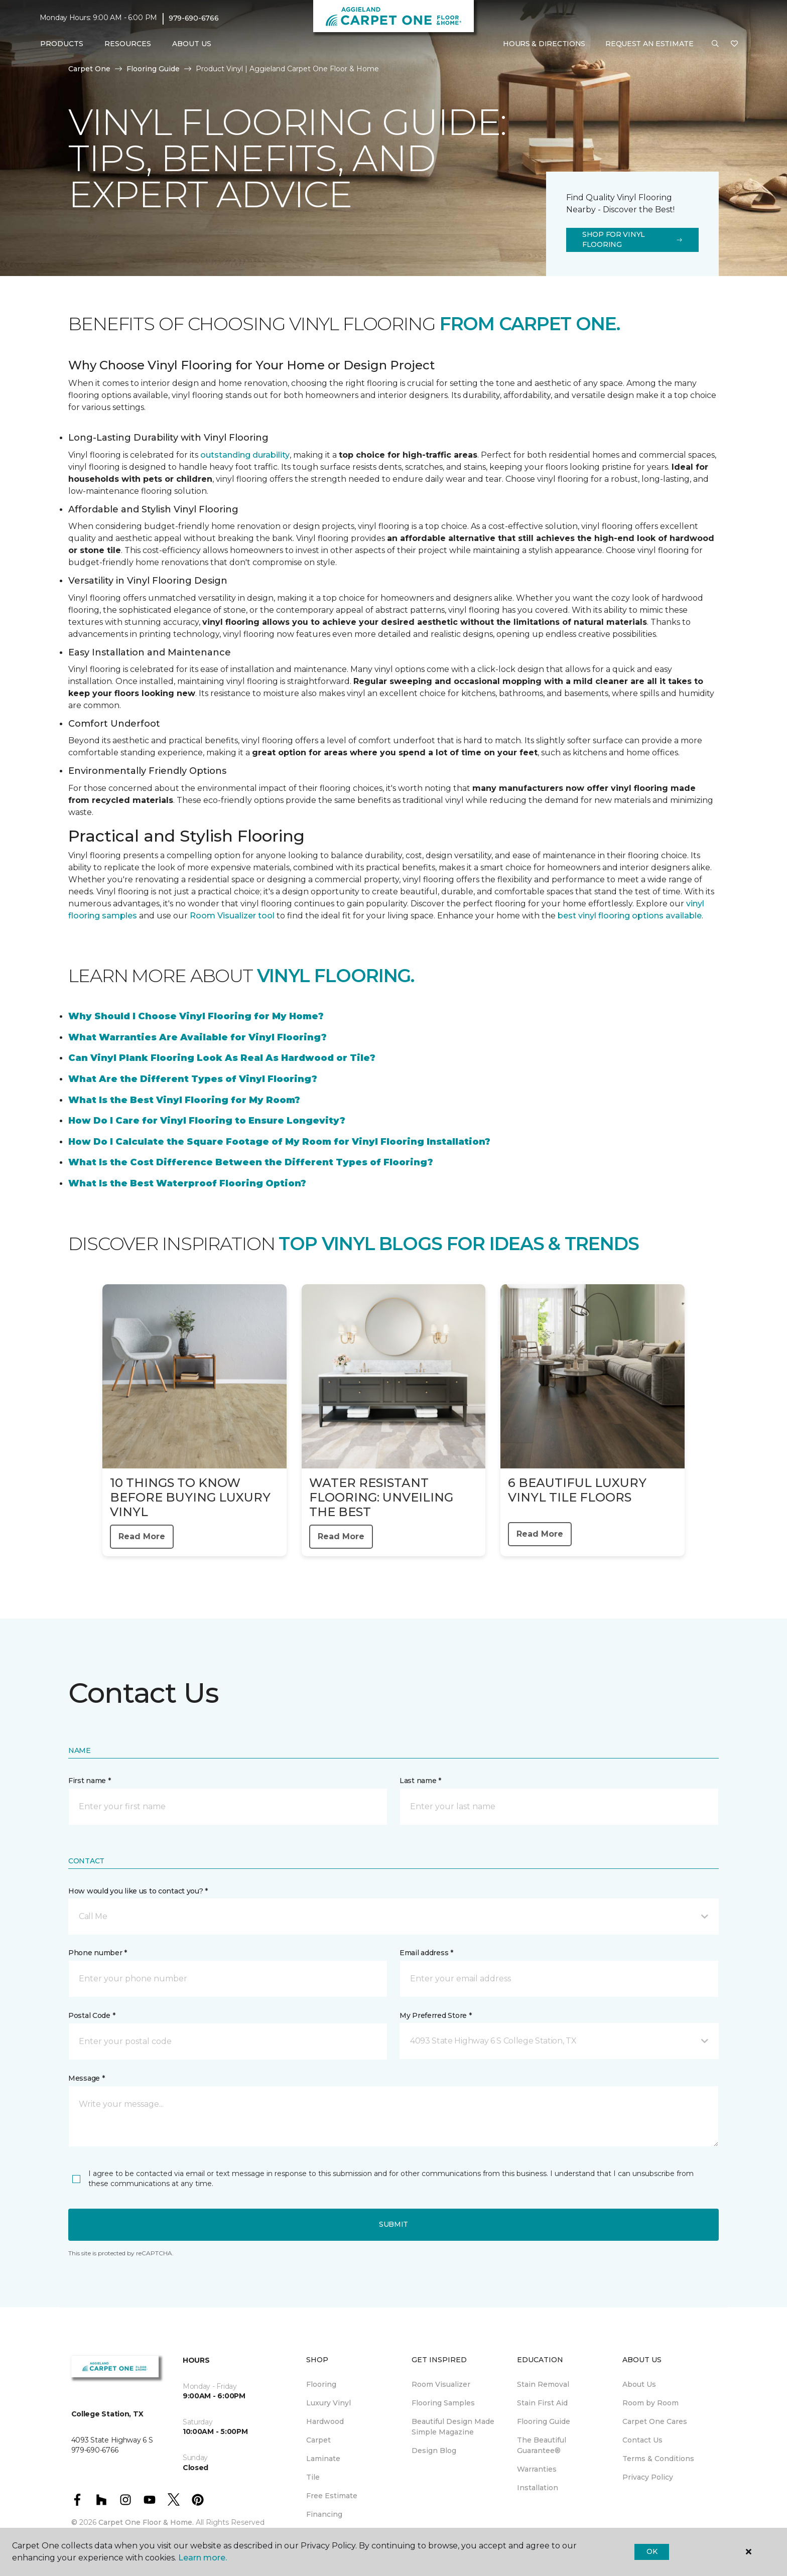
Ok (651, 2551)
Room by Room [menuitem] (650, 2402)
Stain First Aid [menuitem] (542, 2402)
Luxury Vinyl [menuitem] (328, 2402)
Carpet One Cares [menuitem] (654, 2421)
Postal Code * (91, 2015)
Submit (393, 2224)
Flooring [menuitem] (321, 2384)
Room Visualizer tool (232, 915)
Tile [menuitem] (313, 2477)
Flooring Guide (153, 68)
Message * (86, 2078)
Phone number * (97, 1952)
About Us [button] (191, 43)
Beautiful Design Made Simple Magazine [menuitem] (453, 2426)
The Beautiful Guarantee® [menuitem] (541, 2445)
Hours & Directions (544, 43)
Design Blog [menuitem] (434, 2450)
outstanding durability (245, 455)
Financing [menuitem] (324, 2514)
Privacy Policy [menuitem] (647, 2477)
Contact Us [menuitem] (642, 2440)
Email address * (426, 1952)
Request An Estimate (649, 43)
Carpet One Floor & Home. (146, 2522)
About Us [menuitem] (639, 2384)
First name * (89, 1780)
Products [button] (61, 43)
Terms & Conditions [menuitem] (658, 2458)
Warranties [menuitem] (537, 2469)
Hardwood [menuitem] (325, 2421)
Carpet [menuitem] (318, 2440)
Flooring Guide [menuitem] (543, 2421)
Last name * (420, 1780)
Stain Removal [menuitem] (543, 2384)
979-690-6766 (194, 18)
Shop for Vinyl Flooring (632, 239)
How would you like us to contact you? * (138, 1890)
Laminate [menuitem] (323, 2458)
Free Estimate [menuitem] (331, 2495)
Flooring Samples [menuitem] (443, 2402)
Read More (141, 1536)
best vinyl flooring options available (630, 915)
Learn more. (202, 2557)
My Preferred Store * (435, 2015)
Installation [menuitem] (537, 2487)
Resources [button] (127, 43)
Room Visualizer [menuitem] (441, 2384)
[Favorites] (734, 44)
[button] (715, 44)
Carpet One (89, 68)
